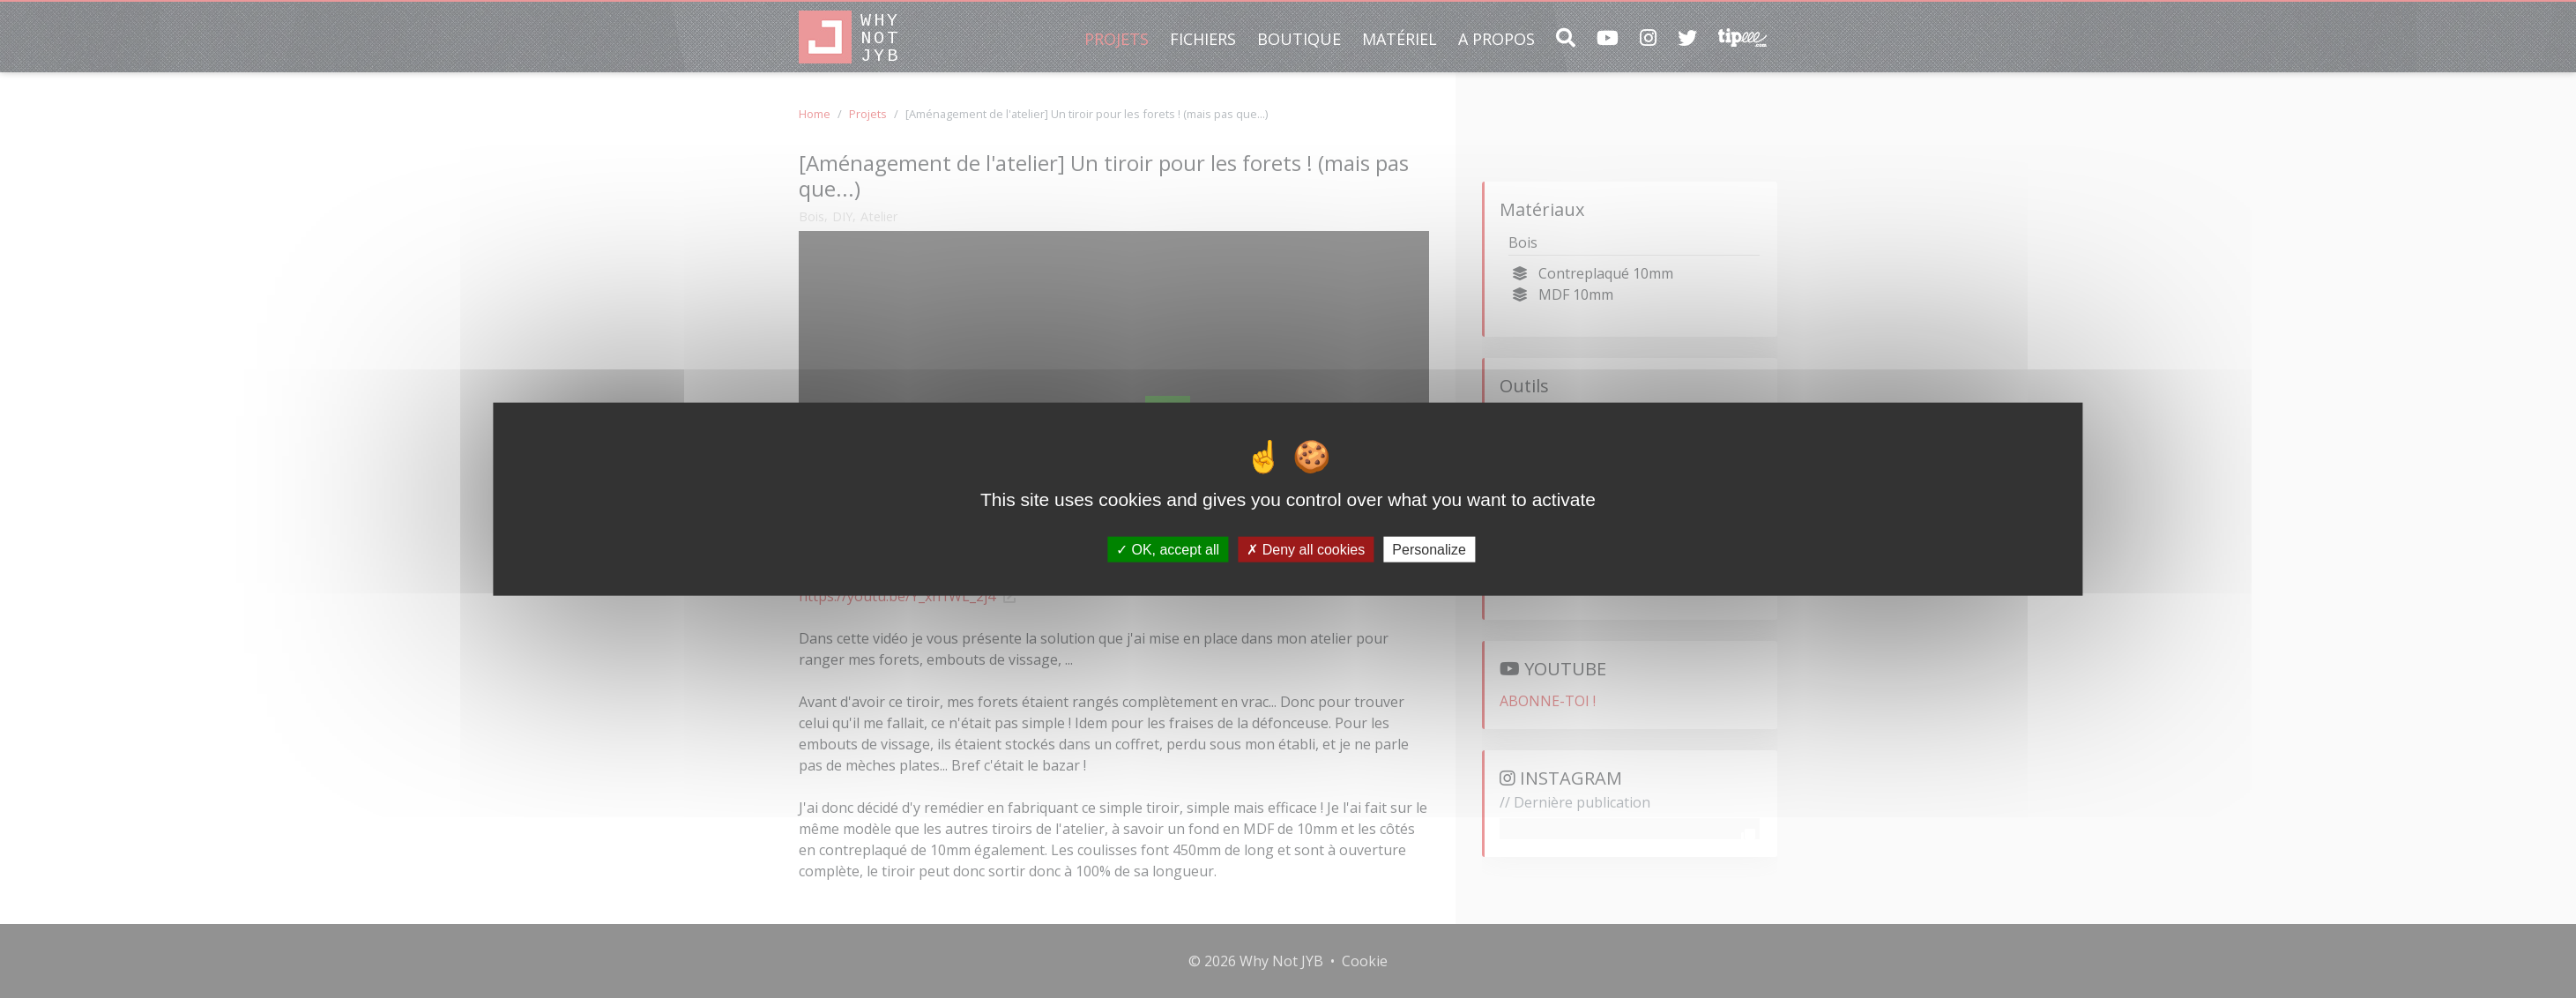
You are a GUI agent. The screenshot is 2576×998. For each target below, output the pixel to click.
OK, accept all (1167, 548)
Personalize (1429, 548)
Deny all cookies (1306, 548)
